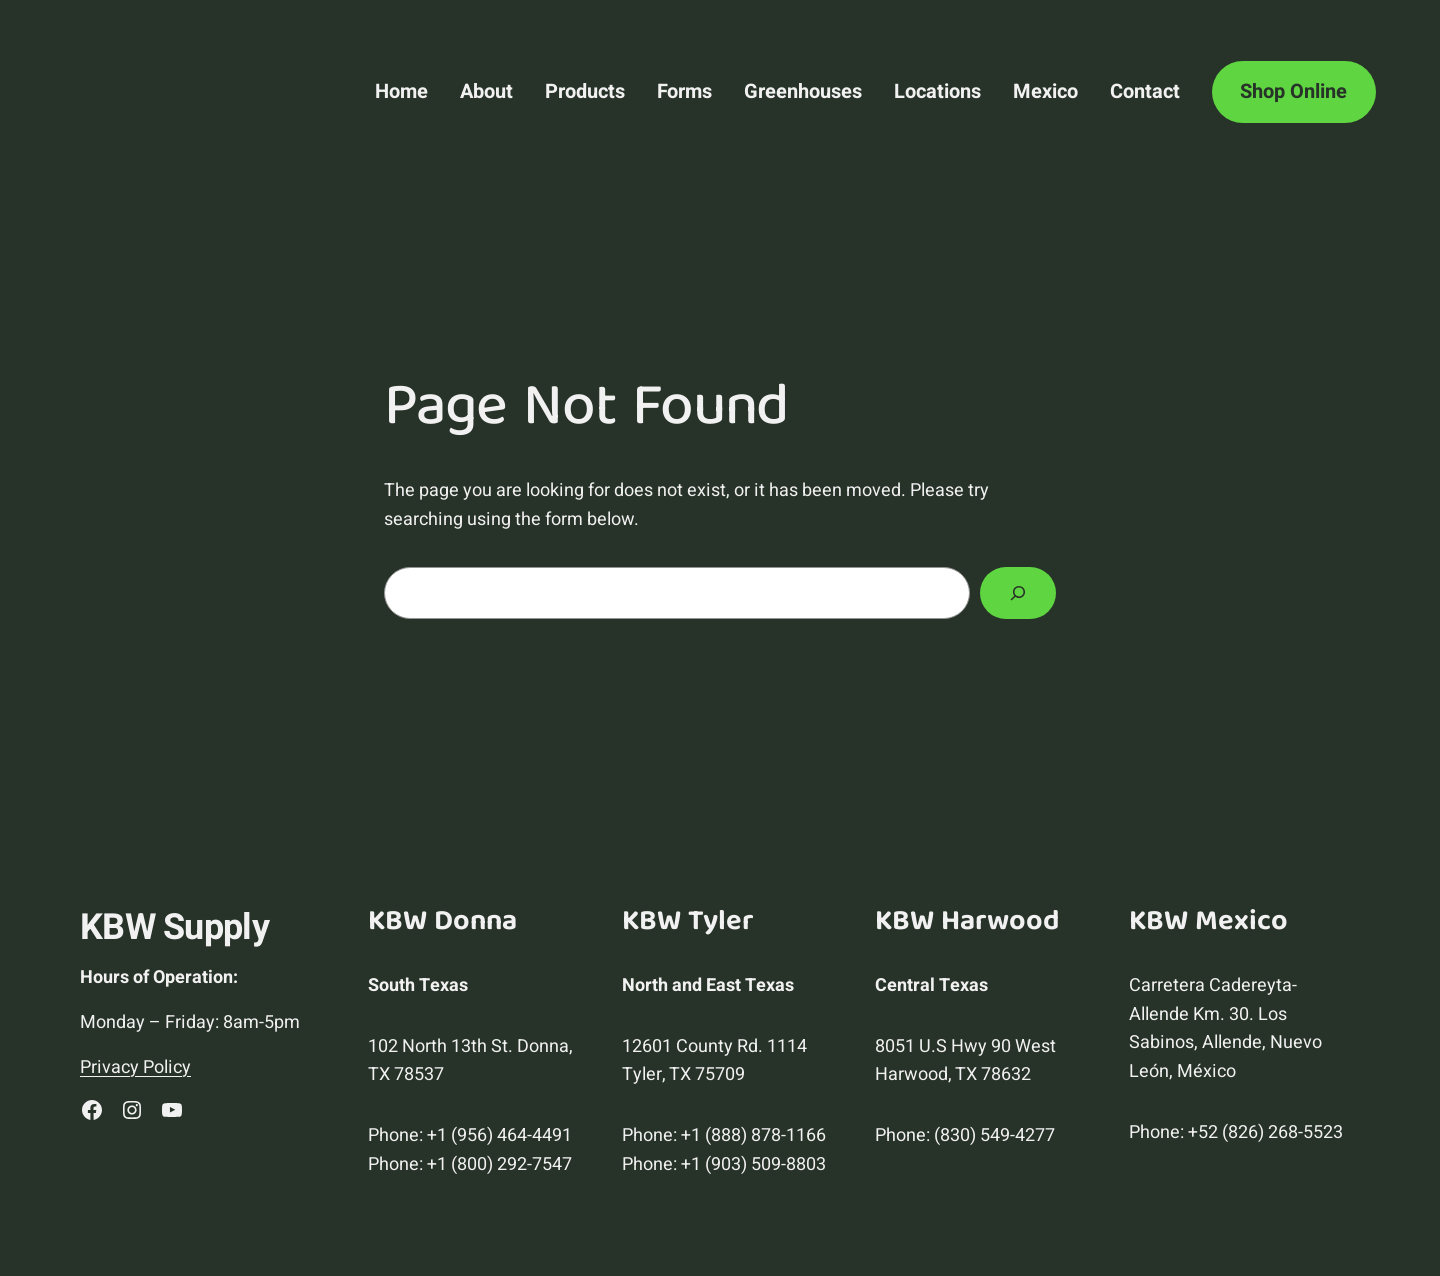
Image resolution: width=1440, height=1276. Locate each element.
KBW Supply (174, 927)
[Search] (1018, 593)
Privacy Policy (135, 1067)
